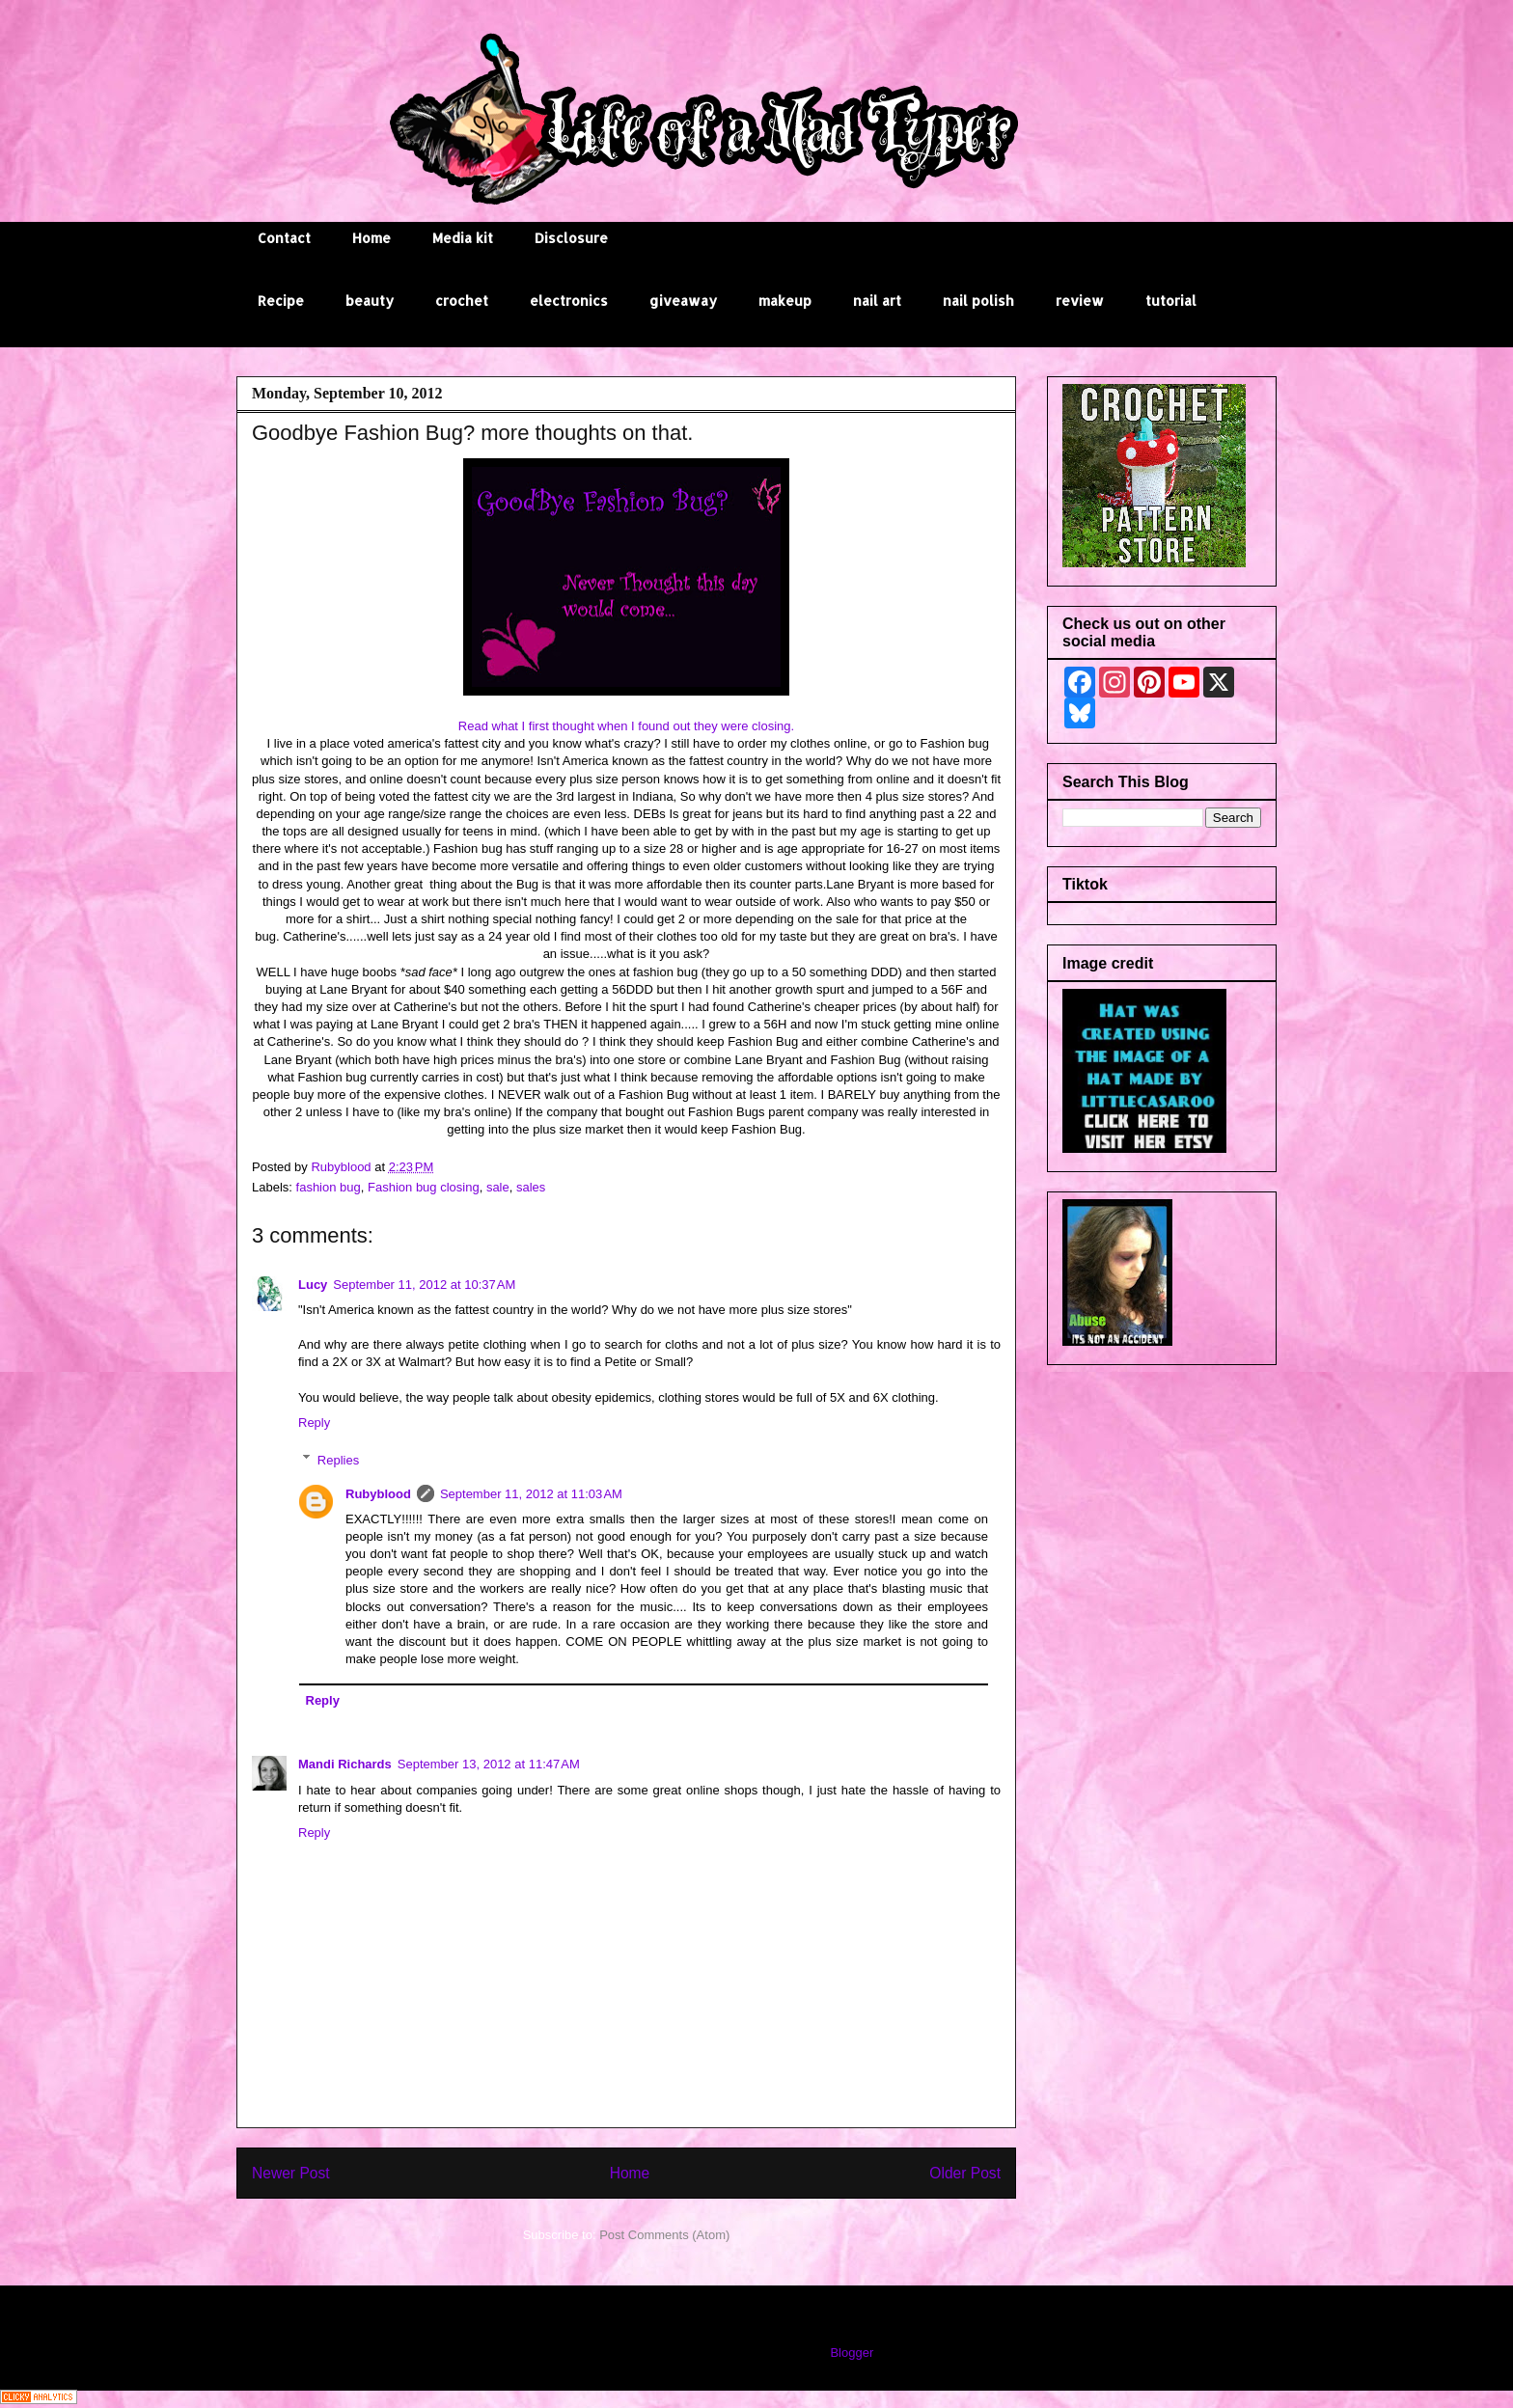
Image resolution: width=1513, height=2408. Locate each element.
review (1080, 300)
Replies (338, 1459)
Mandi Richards (345, 1764)
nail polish (978, 300)
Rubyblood (378, 1494)
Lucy (312, 1284)
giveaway (683, 300)
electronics (569, 300)
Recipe (281, 300)
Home (371, 238)
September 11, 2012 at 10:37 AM (424, 1284)
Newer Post (291, 2173)
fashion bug (328, 1187)
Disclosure (571, 238)
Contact (284, 238)
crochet (461, 300)
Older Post (965, 2173)
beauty (369, 300)
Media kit (462, 238)
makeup (785, 300)
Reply (314, 1422)
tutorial (1171, 300)
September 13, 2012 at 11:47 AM (489, 1764)
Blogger (851, 2352)
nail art (877, 300)
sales (530, 1187)
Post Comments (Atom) (664, 2235)
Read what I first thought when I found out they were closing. (626, 726)
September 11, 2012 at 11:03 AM (531, 1494)
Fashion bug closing (424, 1187)
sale (497, 1187)
